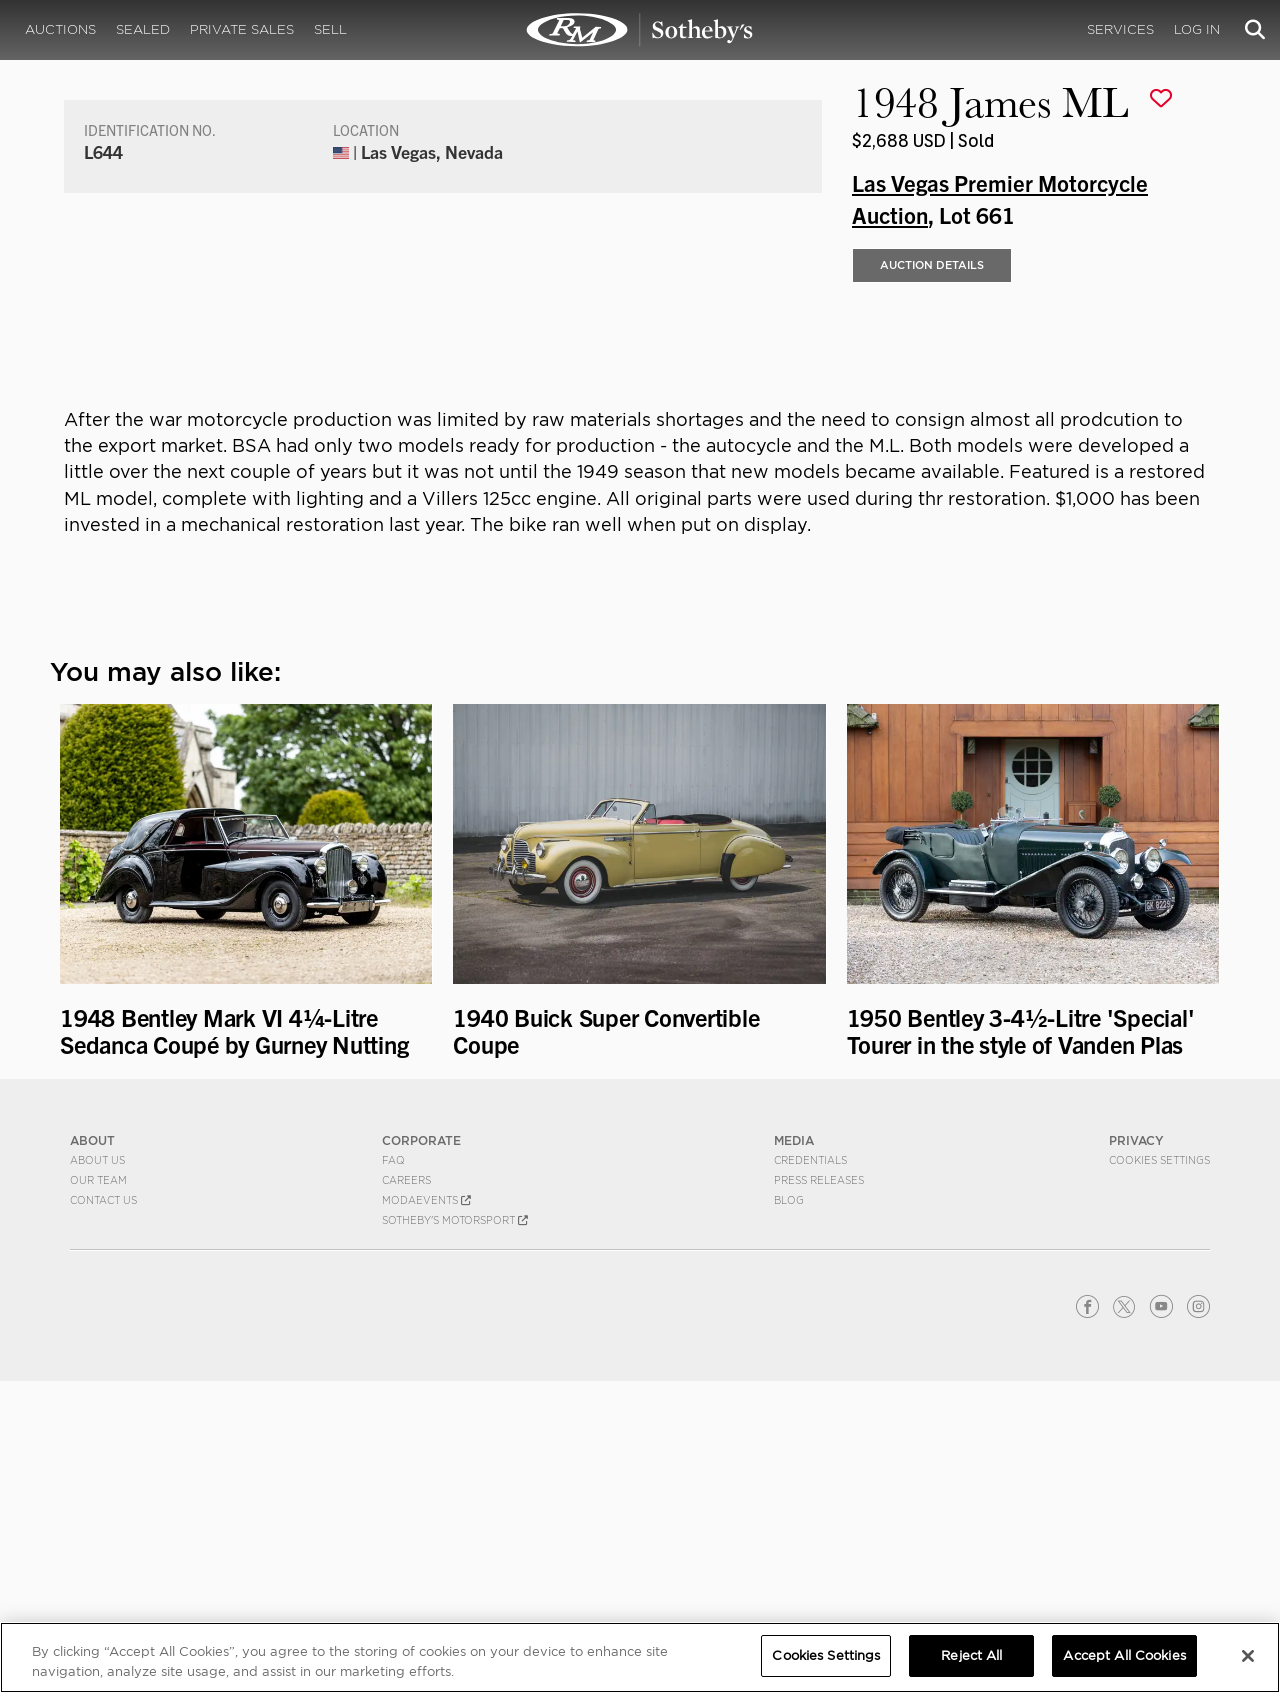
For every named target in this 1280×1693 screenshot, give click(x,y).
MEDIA (794, 1452)
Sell (330, 29)
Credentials (810, 1472)
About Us (97, 1472)
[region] (640, 1657)
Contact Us (103, 1512)
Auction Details (932, 578)
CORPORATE (421, 1452)
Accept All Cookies (1124, 1655)
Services (1120, 29)
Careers (406, 1492)
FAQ (393, 1472)
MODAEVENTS (426, 1512)
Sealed (143, 29)
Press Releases (819, 1492)
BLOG (789, 1512)
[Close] (1248, 1656)
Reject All (971, 1655)
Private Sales (242, 29)
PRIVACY (1136, 1452)
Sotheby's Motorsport (455, 1532)
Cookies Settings (1159, 1472)
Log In (1197, 29)
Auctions (60, 29)
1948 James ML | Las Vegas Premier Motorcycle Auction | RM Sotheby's (640, 30)
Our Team (98, 1492)
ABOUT (92, 1452)
